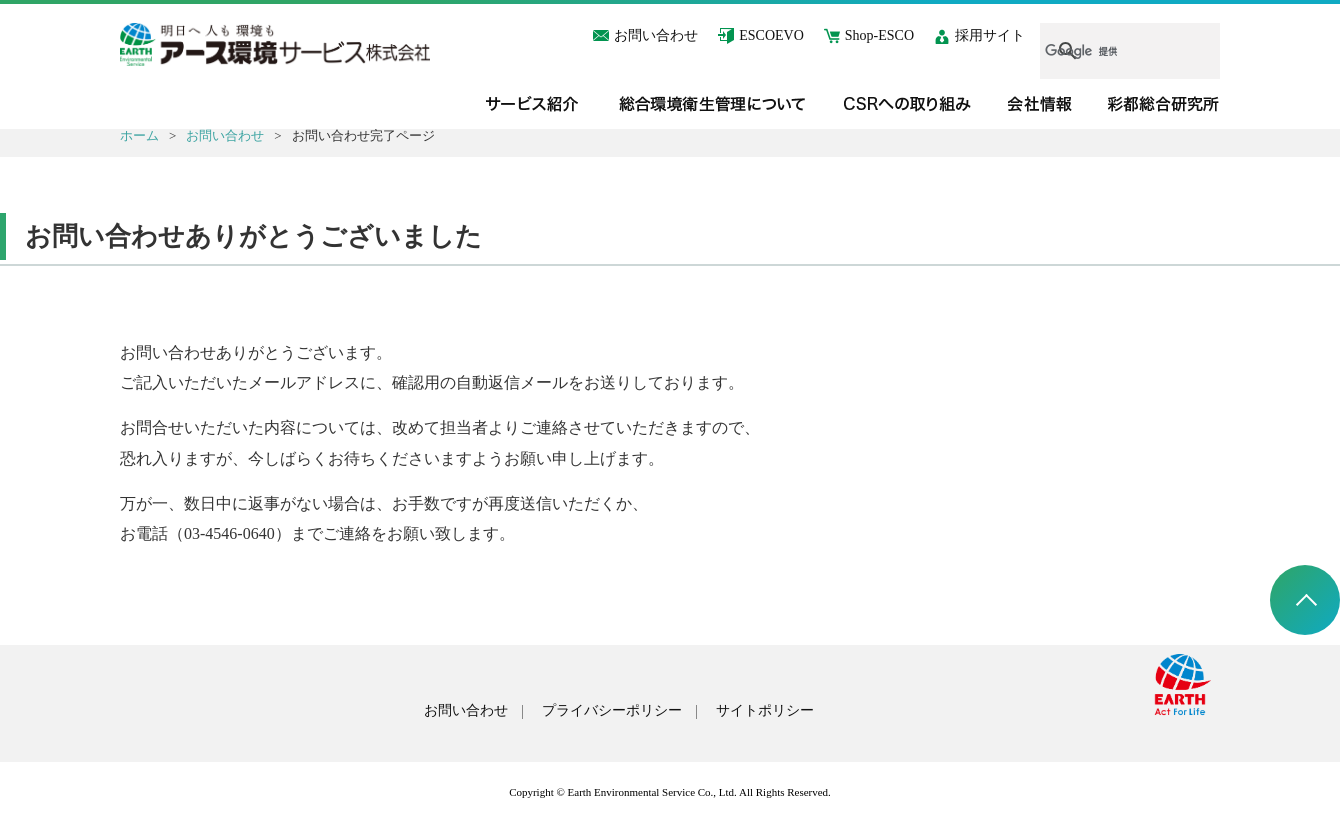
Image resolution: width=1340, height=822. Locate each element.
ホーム (139, 135)
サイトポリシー (765, 710)
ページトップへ (1305, 600)
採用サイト (990, 35)
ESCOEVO (771, 35)
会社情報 (1040, 104)
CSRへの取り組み (908, 104)
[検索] (1106, 51)
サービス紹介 (532, 104)
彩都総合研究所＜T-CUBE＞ (1164, 104)
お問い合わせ (656, 35)
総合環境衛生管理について (712, 104)
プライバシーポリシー (612, 710)
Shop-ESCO (879, 35)
